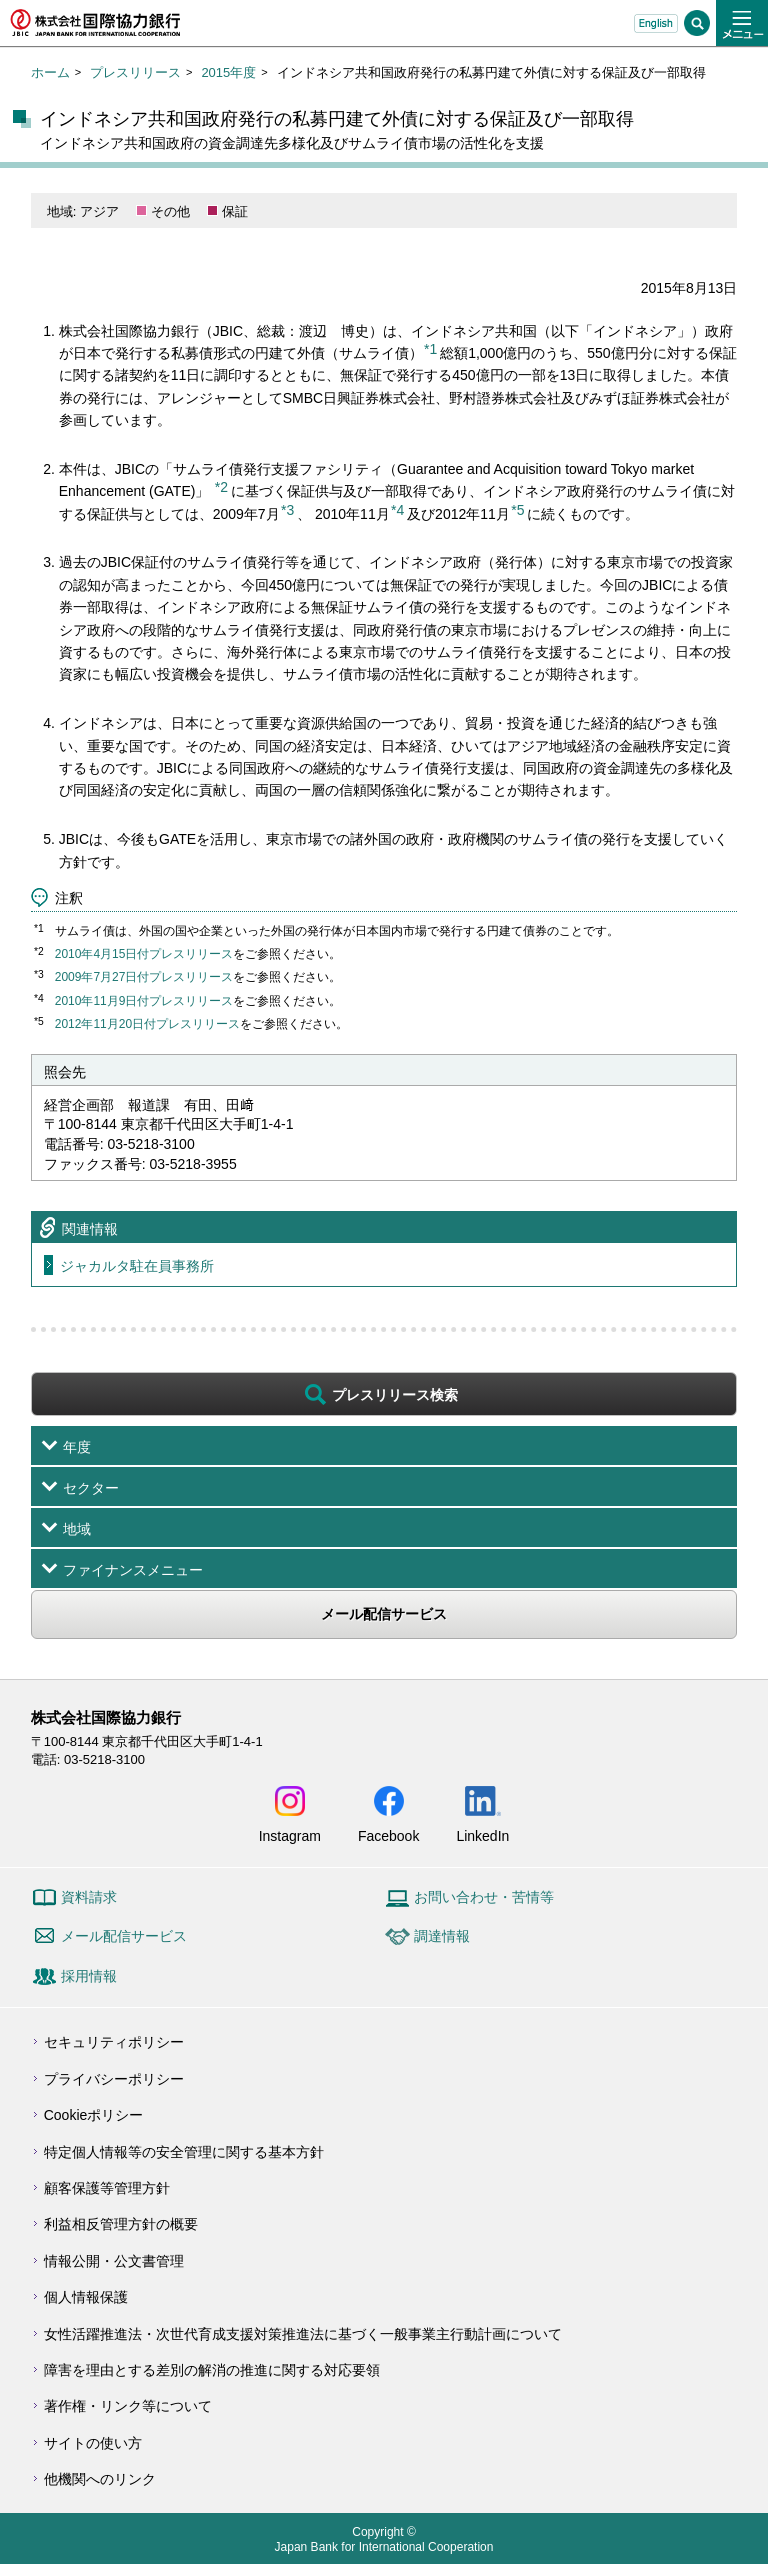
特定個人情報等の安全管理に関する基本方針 (184, 2152)
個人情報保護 (86, 2297)
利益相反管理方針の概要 (121, 2224)
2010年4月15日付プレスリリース (144, 954)
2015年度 (228, 72)
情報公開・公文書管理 (114, 2261)
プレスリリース (135, 72)
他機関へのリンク (100, 2479)
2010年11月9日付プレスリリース (144, 1001)
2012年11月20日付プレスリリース (147, 1024)
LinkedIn (482, 1835)
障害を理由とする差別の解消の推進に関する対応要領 (212, 2370)
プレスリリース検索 (395, 1395)
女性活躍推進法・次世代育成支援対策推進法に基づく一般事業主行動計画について (303, 2334)
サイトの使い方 (93, 2443)
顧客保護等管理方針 (107, 2188)
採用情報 (89, 1976)
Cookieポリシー (94, 2115)
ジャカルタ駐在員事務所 (137, 1266)
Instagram (290, 1835)
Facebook (388, 1835)
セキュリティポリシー (114, 2042)
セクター (91, 1488)
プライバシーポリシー (114, 2079)
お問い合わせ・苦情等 (484, 1897)
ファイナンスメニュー (133, 1570)
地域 (77, 1529)
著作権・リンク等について (128, 2406)
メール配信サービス (384, 1614)
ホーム (50, 72)
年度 (77, 1447)
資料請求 (89, 1897)
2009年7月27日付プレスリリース (144, 977)
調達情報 (442, 1936)
